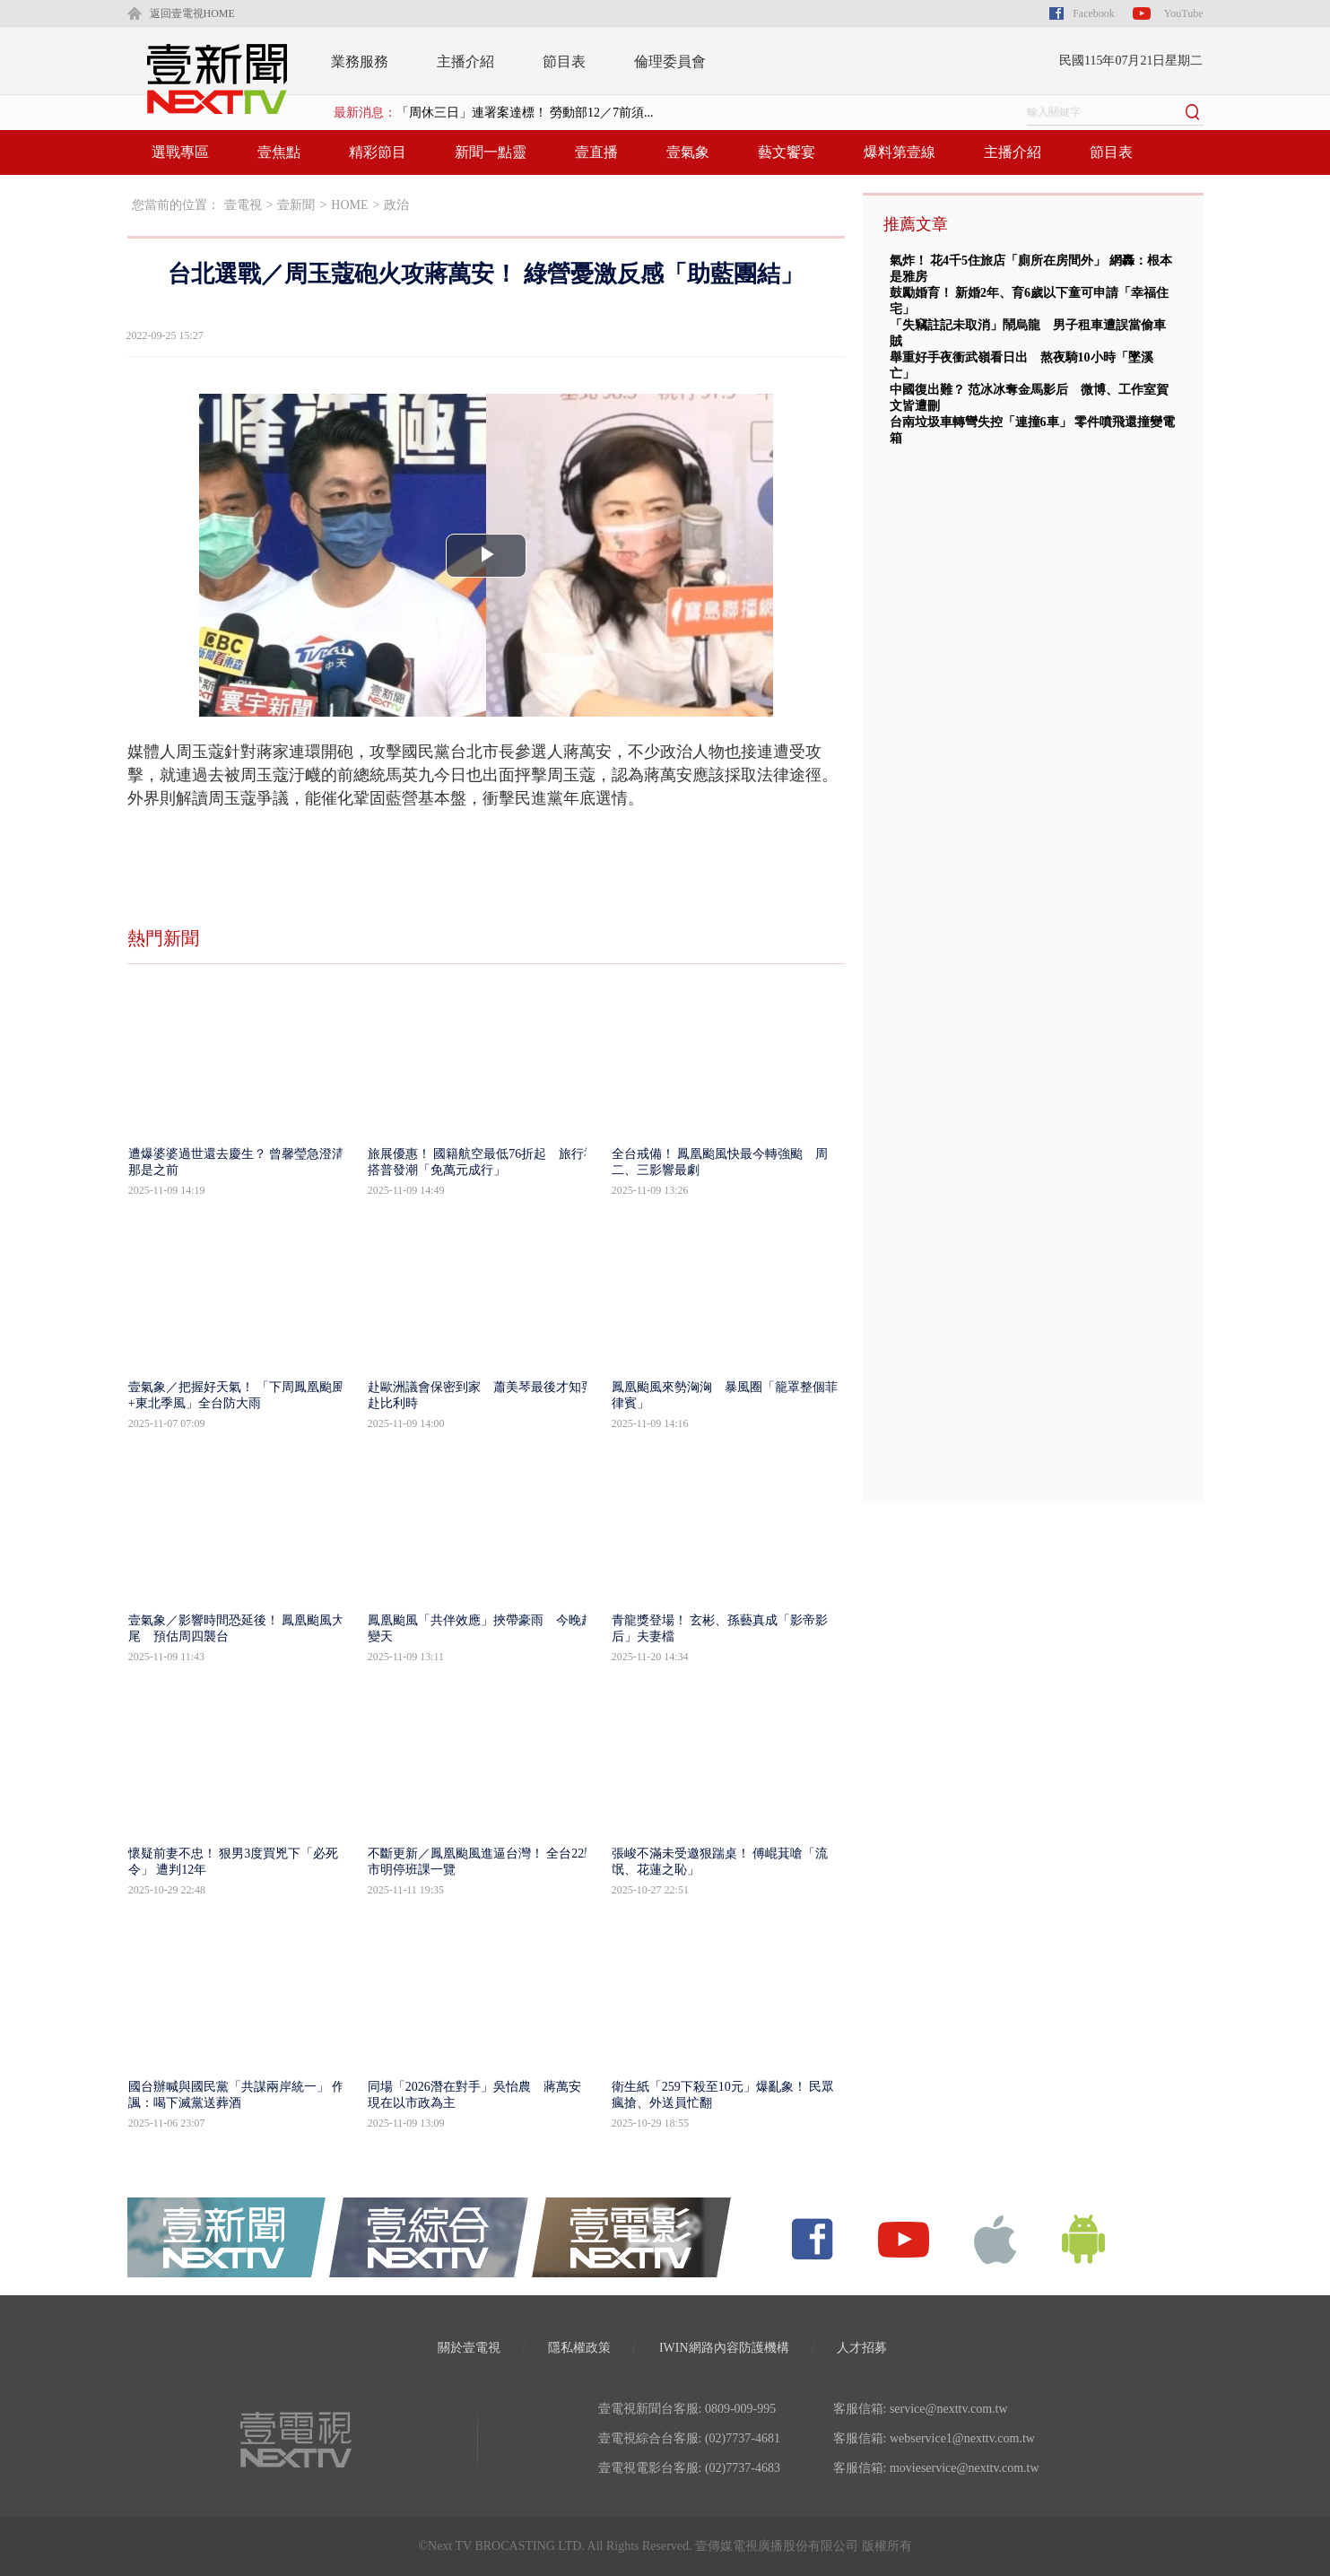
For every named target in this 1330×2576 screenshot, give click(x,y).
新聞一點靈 (490, 152)
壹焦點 (278, 152)
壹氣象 (687, 152)
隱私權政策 (579, 2347)
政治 (396, 205)
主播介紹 (465, 61)
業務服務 (359, 61)
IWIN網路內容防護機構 (724, 2347)
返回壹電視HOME (192, 13)
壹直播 (596, 152)
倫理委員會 (670, 61)
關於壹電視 (469, 2347)
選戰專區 (180, 152)
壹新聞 (296, 205)
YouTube (1184, 13)
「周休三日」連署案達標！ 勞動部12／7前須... (525, 112)
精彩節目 (377, 152)
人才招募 (862, 2347)
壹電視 (243, 205)
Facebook (1094, 13)
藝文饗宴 (786, 152)
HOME (349, 205)
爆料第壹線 (899, 152)
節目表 (564, 61)
